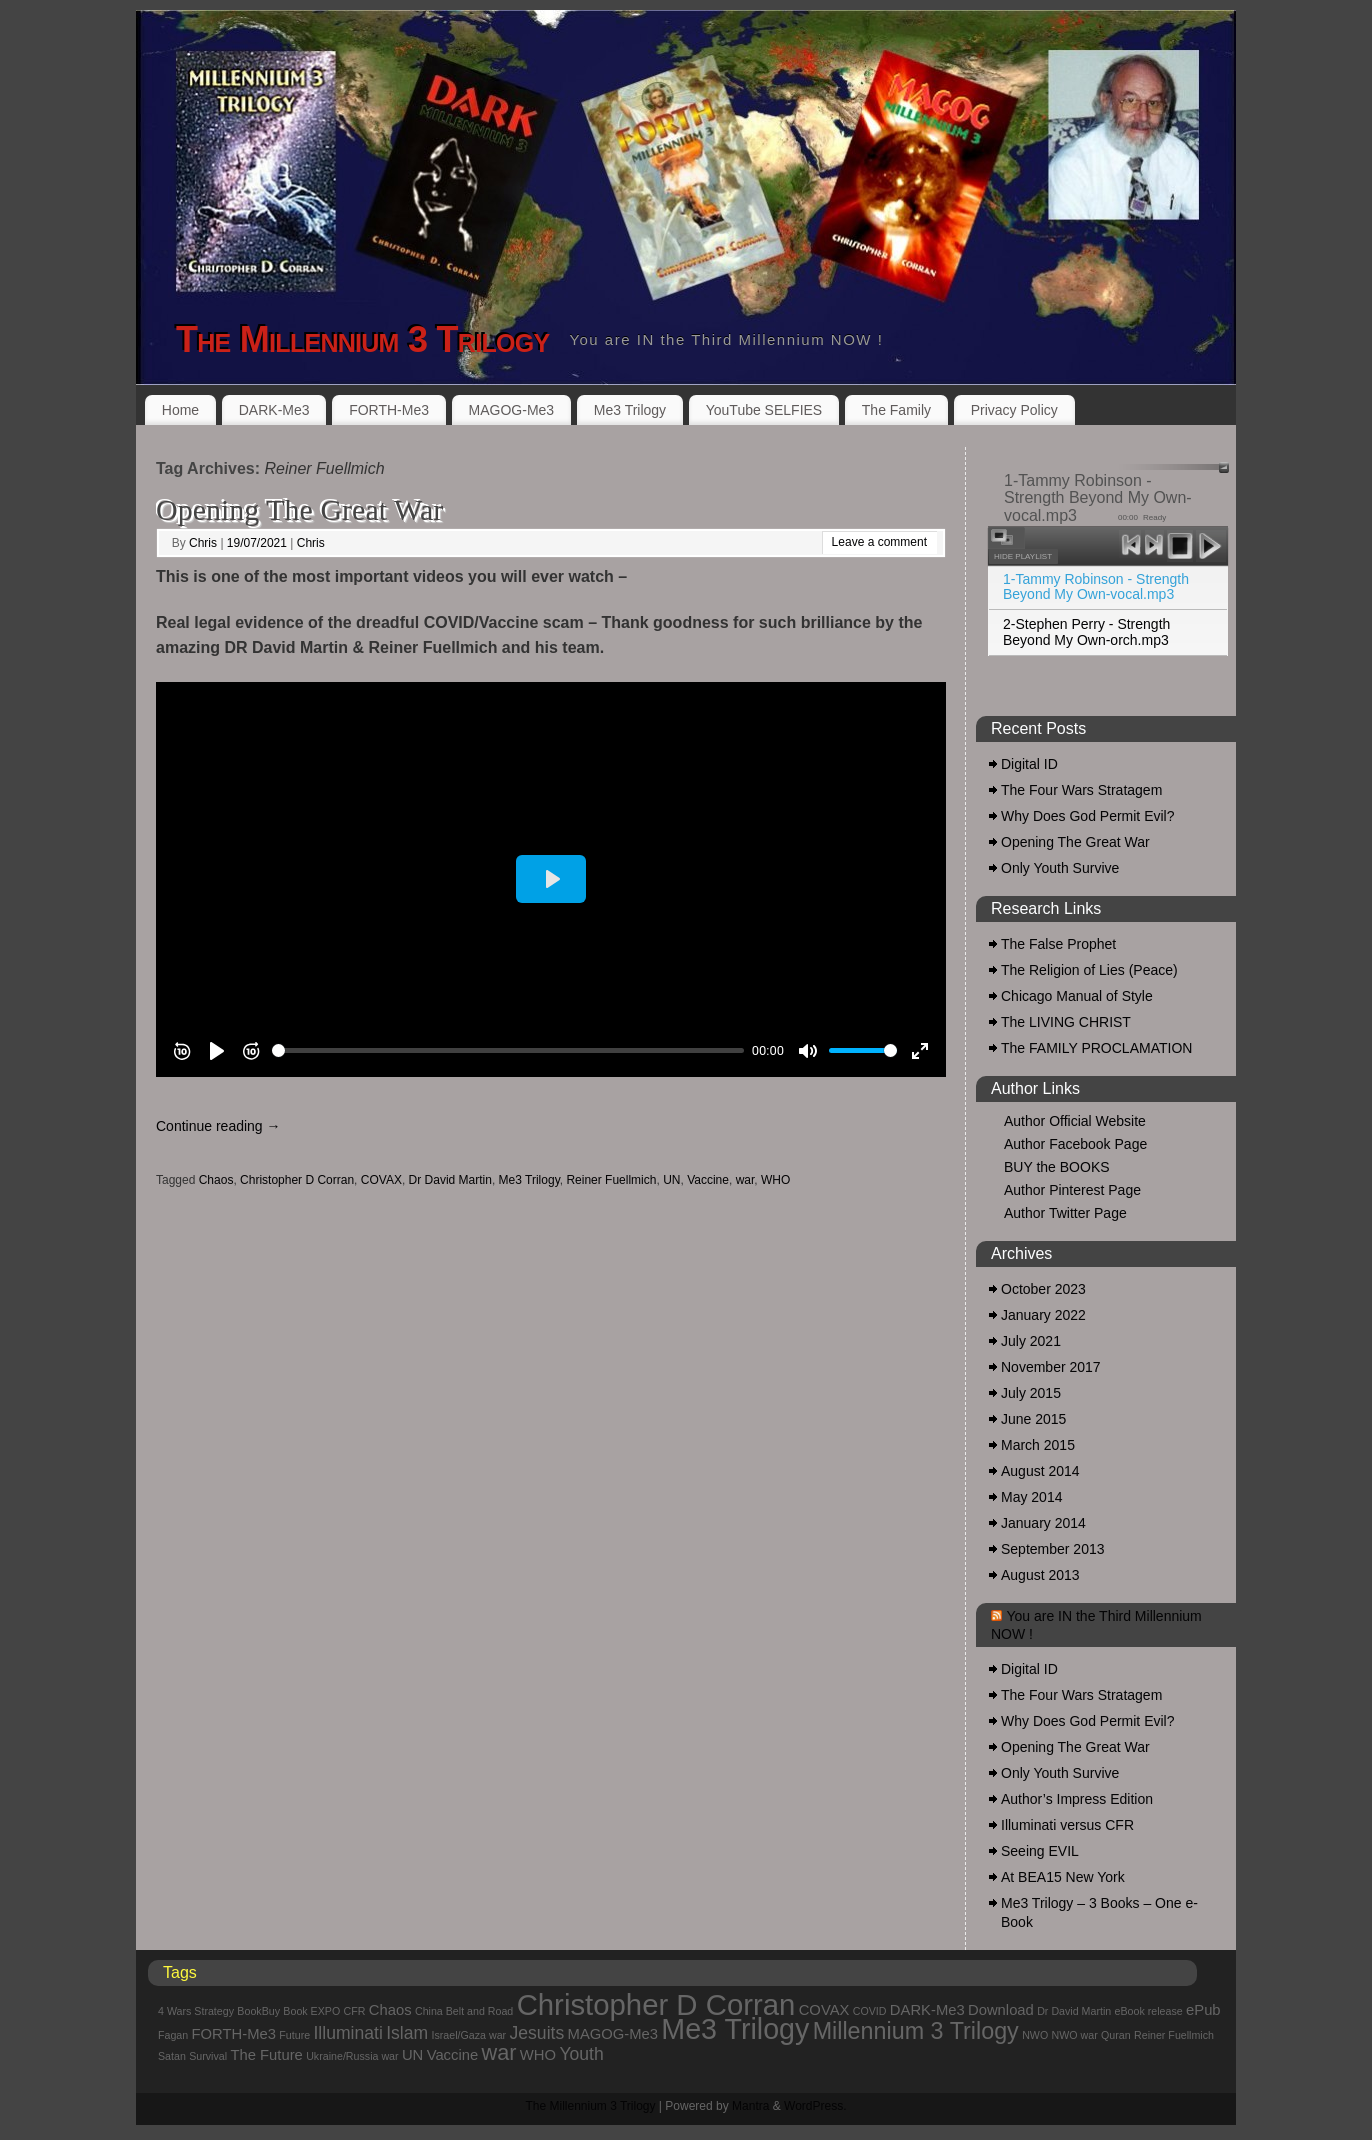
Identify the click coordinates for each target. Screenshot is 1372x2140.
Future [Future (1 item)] (294, 2035)
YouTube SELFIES (764, 410)
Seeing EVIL (1040, 1851)
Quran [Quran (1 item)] (1116, 2035)
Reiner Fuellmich (611, 1180)
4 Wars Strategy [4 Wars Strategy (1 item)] (196, 2011)
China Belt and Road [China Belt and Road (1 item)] (464, 2011)
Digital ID (1029, 764)
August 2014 (1040, 1471)
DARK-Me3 (274, 410)
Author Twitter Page (1065, 1213)
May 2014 (1031, 1497)
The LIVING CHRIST (1066, 1022)
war (745, 1180)
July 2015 (1031, 1393)
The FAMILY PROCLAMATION (1096, 1048)
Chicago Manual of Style (1077, 996)
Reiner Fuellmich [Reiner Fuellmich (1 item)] (1174, 2035)
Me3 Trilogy (630, 410)
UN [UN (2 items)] (412, 2055)
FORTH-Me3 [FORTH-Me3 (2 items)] (234, 2034)
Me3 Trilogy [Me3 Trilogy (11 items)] (735, 2029)
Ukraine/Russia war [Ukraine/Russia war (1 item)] (352, 2056)
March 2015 (1038, 1445)
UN (671, 1180)
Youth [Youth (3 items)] (581, 2054)
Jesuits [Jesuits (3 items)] (537, 2033)
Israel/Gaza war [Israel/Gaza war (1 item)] (469, 2035)
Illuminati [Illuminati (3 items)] (347, 2033)
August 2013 (1040, 1575)
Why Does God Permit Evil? (1088, 816)
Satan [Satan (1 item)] (172, 2056)
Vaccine (708, 1180)
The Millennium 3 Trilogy (362, 339)
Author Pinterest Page (1072, 1190)
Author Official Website (1075, 1121)
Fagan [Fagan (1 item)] (173, 2035)
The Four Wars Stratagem (1081, 790)
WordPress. (815, 2106)
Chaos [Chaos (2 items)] (390, 2010)
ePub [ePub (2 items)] (1203, 2010)
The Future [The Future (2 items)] (266, 2055)
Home (180, 410)
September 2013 (1053, 1549)
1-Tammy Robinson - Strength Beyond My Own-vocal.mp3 (1096, 586)
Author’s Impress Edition (1077, 1799)
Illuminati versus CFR (1067, 1825)
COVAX (381, 1180)
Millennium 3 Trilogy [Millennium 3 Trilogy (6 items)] (916, 2031)
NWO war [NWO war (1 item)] (1075, 2035)
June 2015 (1033, 1419)
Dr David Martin (450, 1180)
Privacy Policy (1014, 410)
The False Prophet (1058, 944)
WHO (775, 1180)
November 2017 (1051, 1367)
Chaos (216, 1180)
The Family (896, 410)
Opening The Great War (299, 509)
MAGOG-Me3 (512, 410)
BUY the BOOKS (1057, 1167)
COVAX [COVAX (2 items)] (824, 2010)
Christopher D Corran (297, 1180)
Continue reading (218, 1126)
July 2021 (1031, 1341)
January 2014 (1043, 1523)
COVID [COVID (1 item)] (870, 2011)
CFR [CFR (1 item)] (355, 2011)
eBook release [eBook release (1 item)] (1149, 2011)
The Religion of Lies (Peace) (1089, 970)
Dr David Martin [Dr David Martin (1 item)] (1074, 2011)
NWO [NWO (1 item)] (1035, 2035)
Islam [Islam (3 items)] (407, 2033)
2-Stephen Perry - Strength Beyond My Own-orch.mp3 (1086, 631)
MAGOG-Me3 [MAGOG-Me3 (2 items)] (613, 2034)
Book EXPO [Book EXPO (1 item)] (311, 2011)
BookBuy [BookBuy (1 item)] (258, 2011)
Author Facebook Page (1075, 1144)
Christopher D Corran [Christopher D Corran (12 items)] (656, 2004)
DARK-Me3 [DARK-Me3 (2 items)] (927, 2010)
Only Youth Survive (1060, 868)
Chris (203, 543)
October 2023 (1043, 1289)
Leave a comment (879, 542)
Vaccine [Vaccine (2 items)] (453, 2055)
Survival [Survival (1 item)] (208, 2056)
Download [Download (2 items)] (1001, 2010)
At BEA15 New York (1063, 1877)
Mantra (750, 2106)
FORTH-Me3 (389, 410)
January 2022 (1043, 1315)
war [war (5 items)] (499, 2052)
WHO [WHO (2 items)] (538, 2055)
